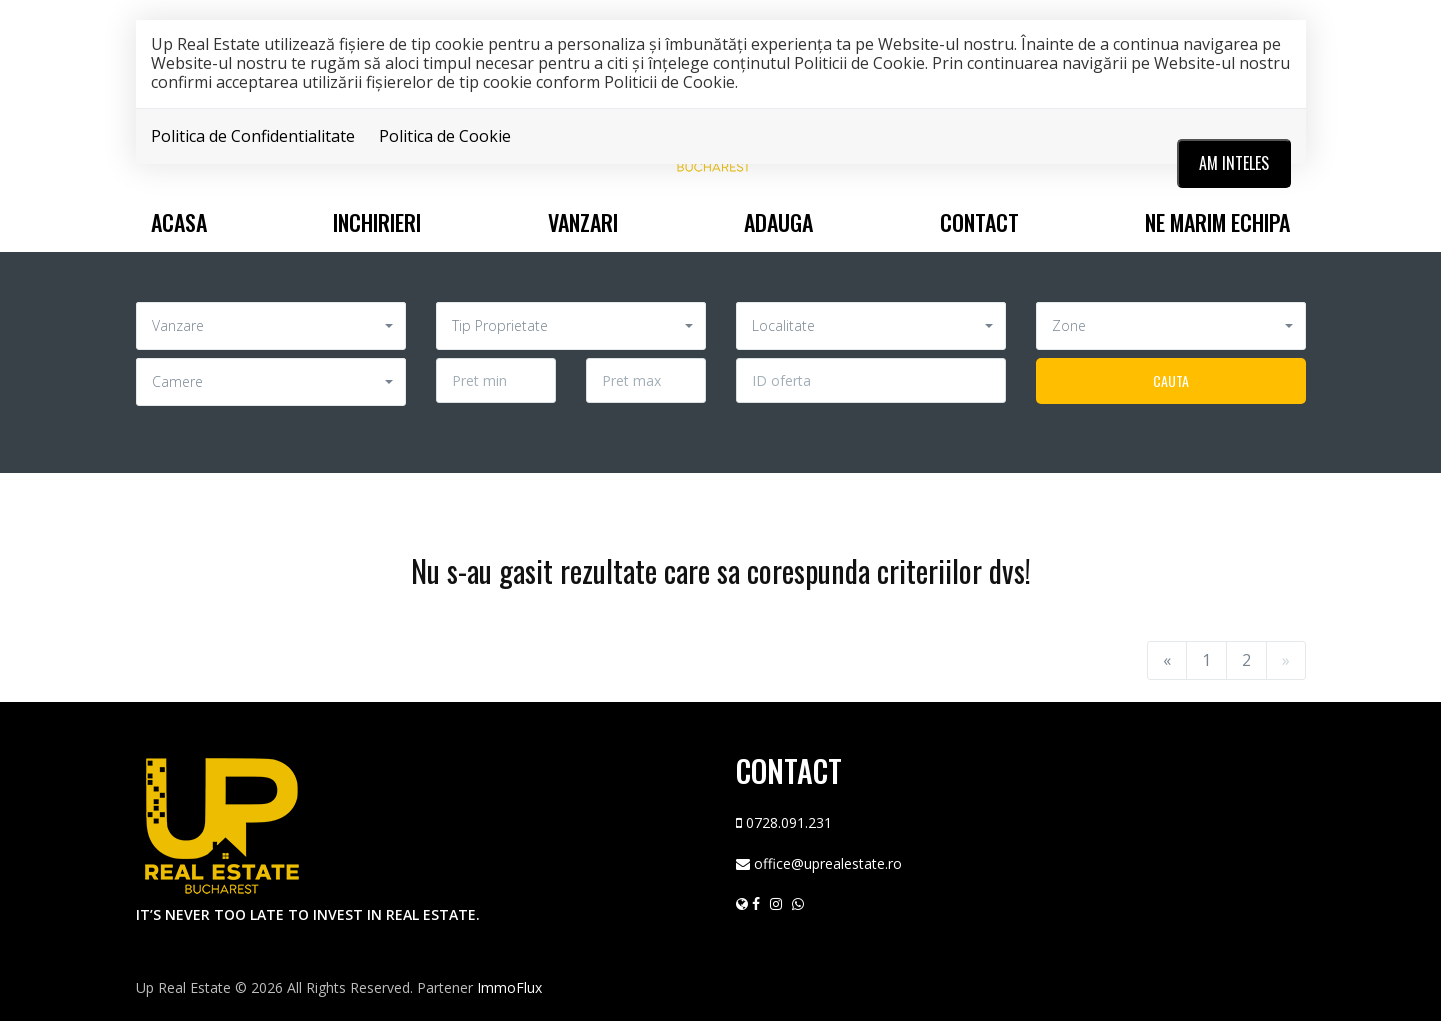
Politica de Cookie (445, 136)
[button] (271, 326)
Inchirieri (377, 222)
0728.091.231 (789, 822)
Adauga (778, 222)
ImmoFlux (509, 987)
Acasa (179, 222)
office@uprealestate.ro (828, 863)
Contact (979, 222)
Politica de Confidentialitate (253, 136)
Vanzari (583, 222)
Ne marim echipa (1217, 222)
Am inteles (1234, 163)
